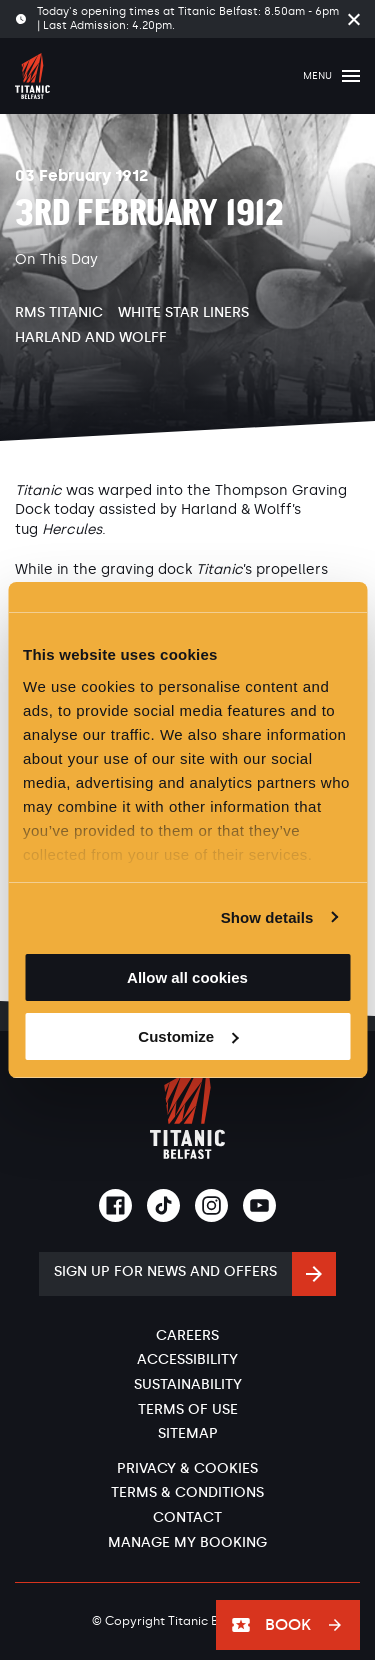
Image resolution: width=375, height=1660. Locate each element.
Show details (267, 917)
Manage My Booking (187, 1542)
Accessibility (187, 1359)
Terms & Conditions (187, 1492)
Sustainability (188, 1384)
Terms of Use (188, 1409)
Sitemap (188, 1433)
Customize (188, 1036)
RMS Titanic (59, 312)
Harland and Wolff (91, 337)
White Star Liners (183, 312)
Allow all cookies (187, 977)
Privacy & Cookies (187, 1468)
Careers (187, 1335)
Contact (187, 1517)
